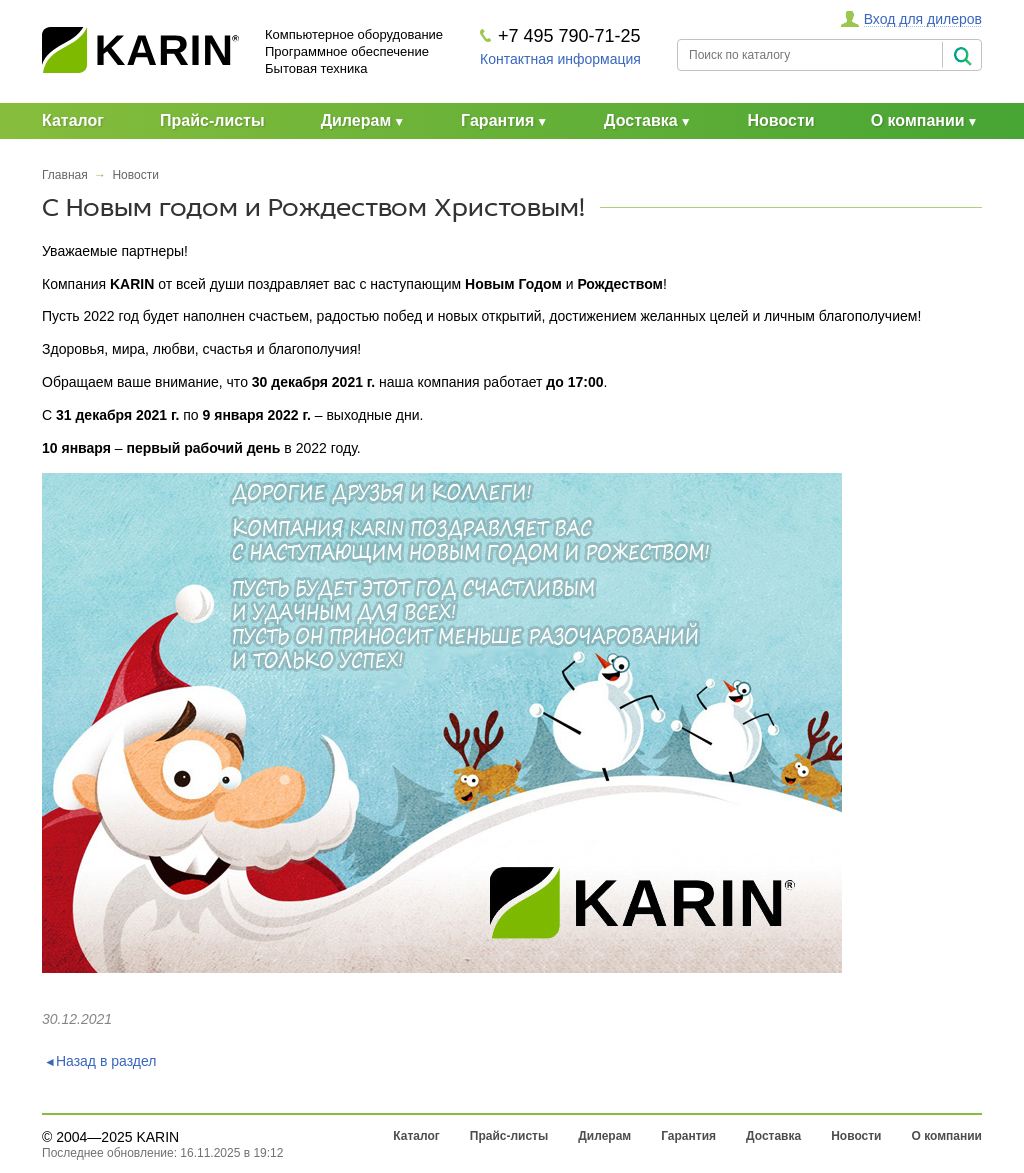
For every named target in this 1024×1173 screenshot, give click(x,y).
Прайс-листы (212, 120)
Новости (781, 120)
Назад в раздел (106, 1061)
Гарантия (497, 120)
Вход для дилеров (923, 19)
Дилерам (356, 120)
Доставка (641, 120)
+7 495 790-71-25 (569, 36)
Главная (65, 175)
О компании (918, 120)
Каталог (73, 120)
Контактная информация (560, 59)
